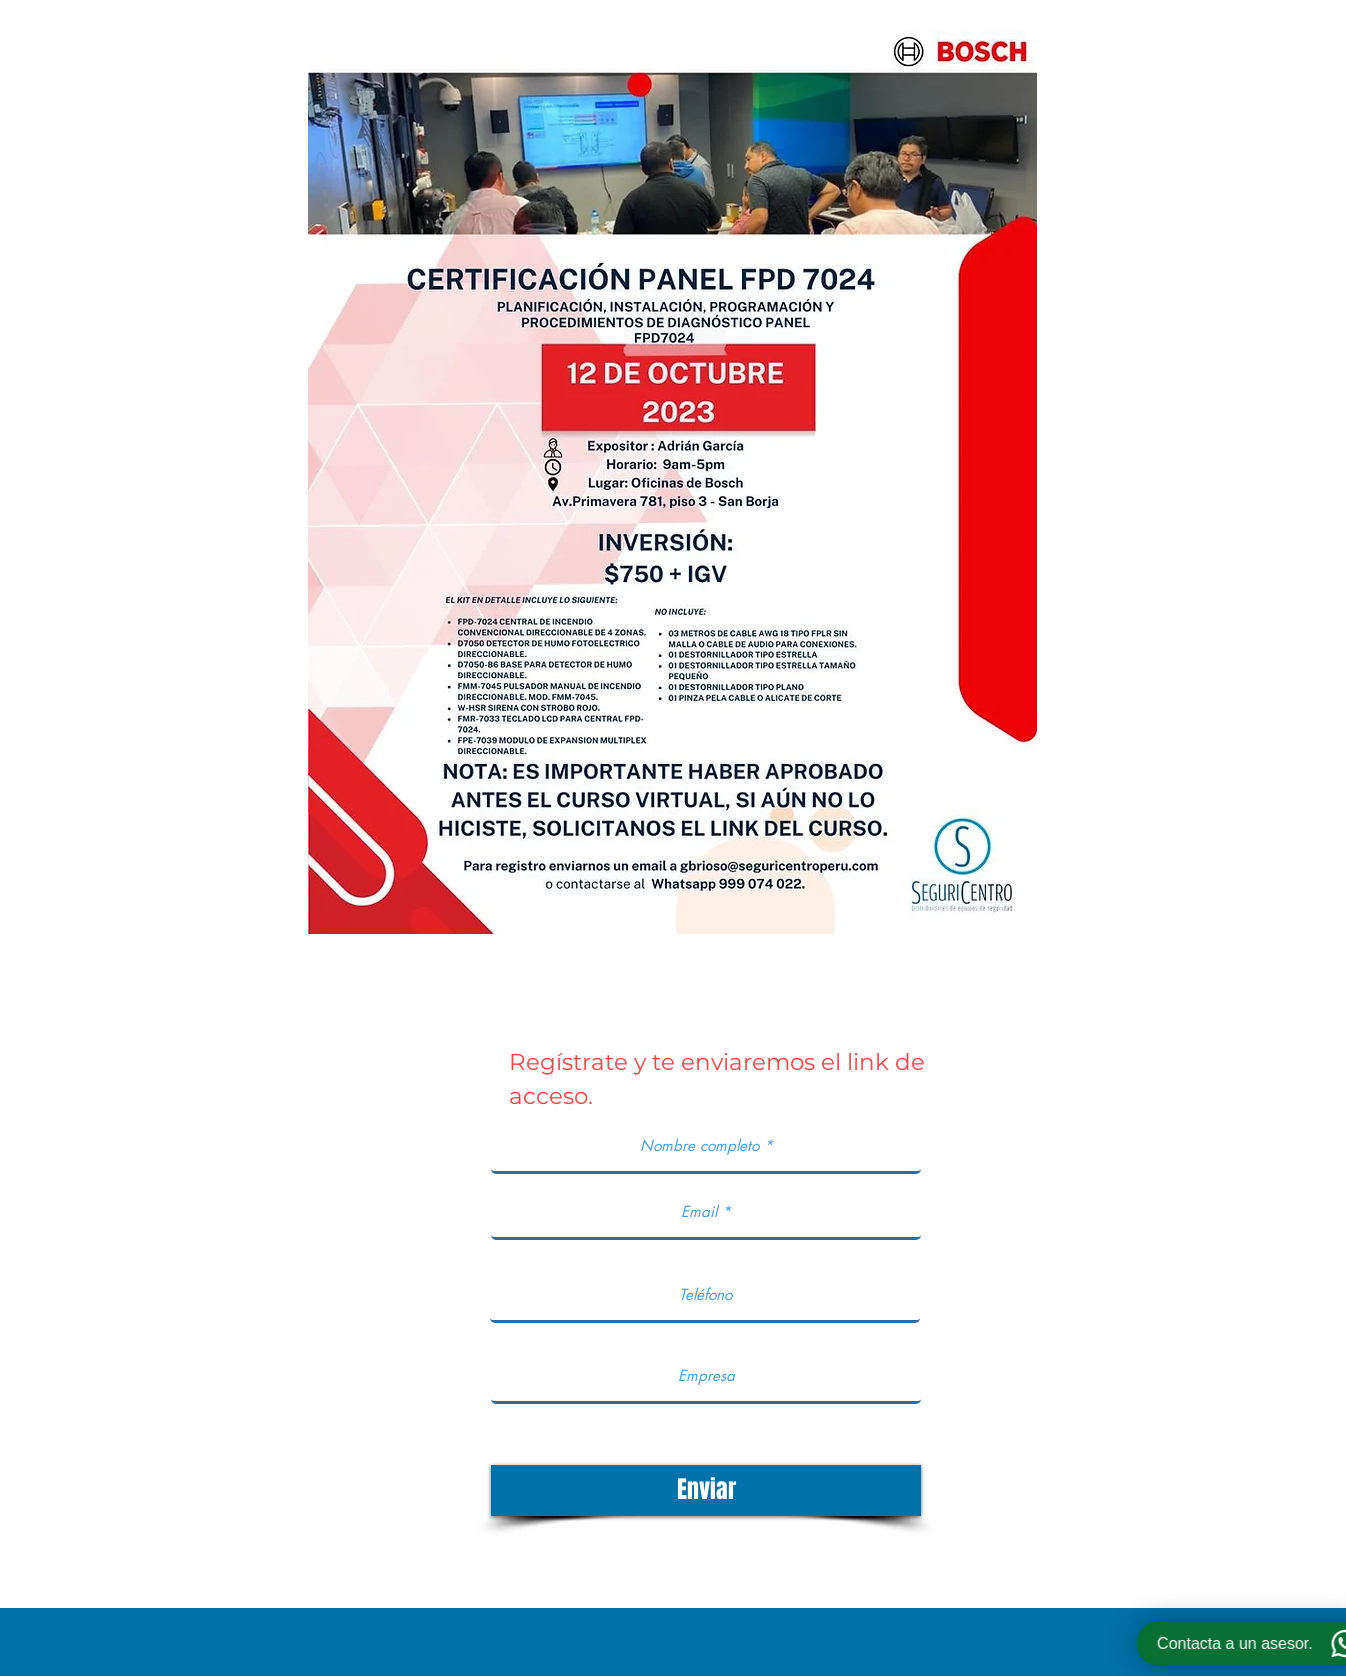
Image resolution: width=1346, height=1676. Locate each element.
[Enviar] (706, 1490)
